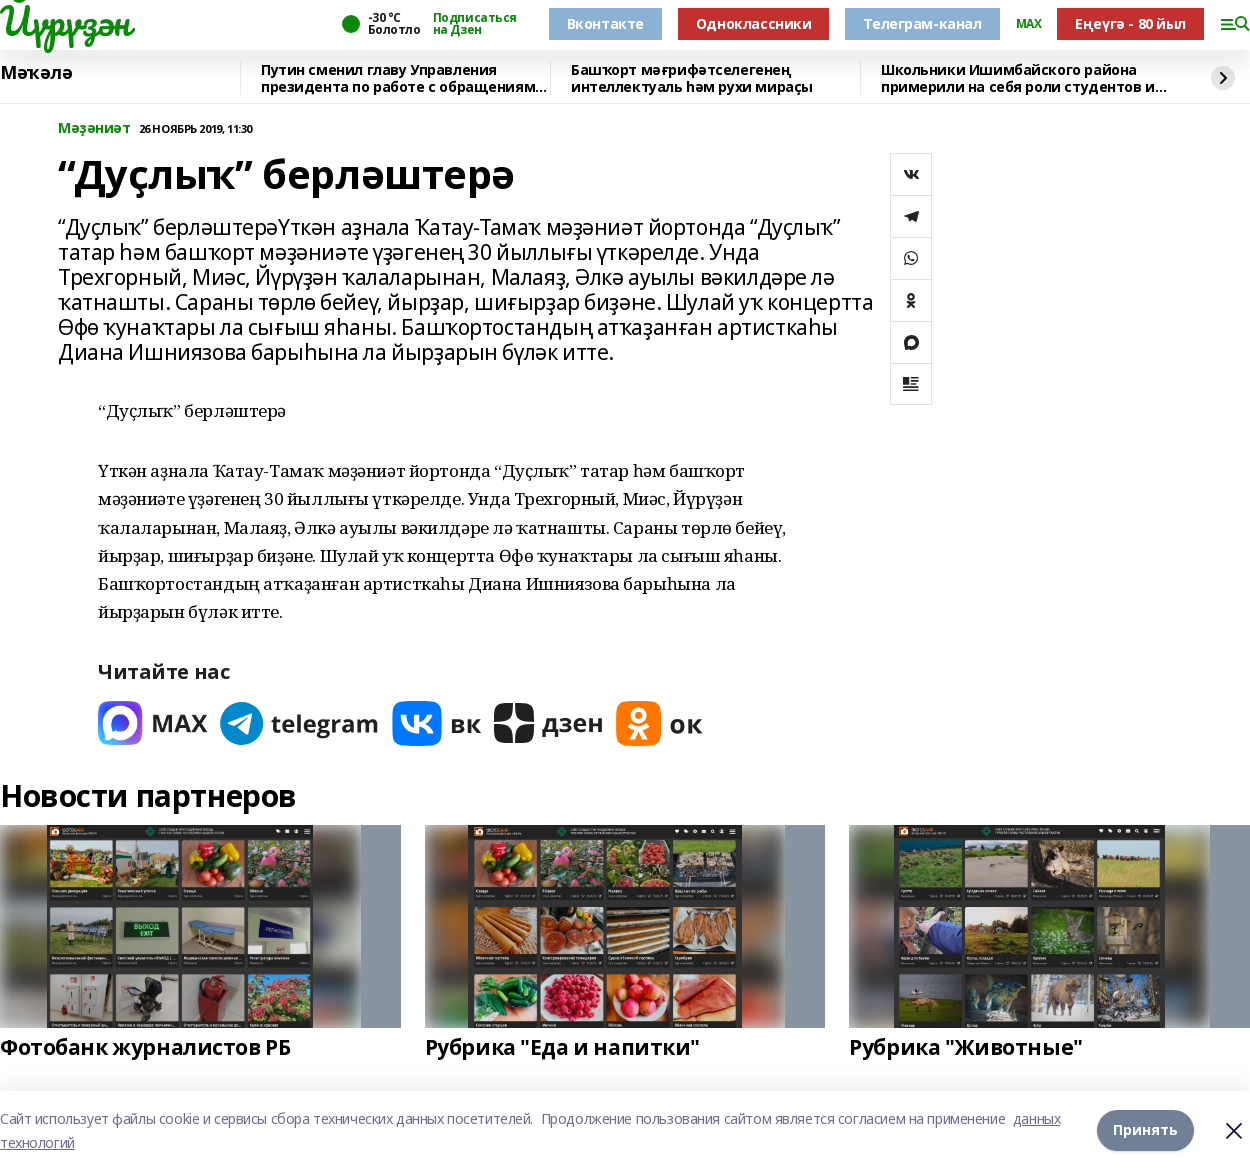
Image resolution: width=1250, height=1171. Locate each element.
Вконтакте (605, 23)
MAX (1029, 24)
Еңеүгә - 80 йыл (1130, 23)
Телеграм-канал (922, 23)
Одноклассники (754, 23)
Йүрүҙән (65, 21)
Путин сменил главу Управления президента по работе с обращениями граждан (403, 78)
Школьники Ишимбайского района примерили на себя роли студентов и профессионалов (1018, 78)
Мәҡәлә (36, 73)
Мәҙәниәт (94, 128)
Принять (1145, 1129)
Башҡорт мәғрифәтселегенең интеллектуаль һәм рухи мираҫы (692, 78)
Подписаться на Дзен (475, 24)
